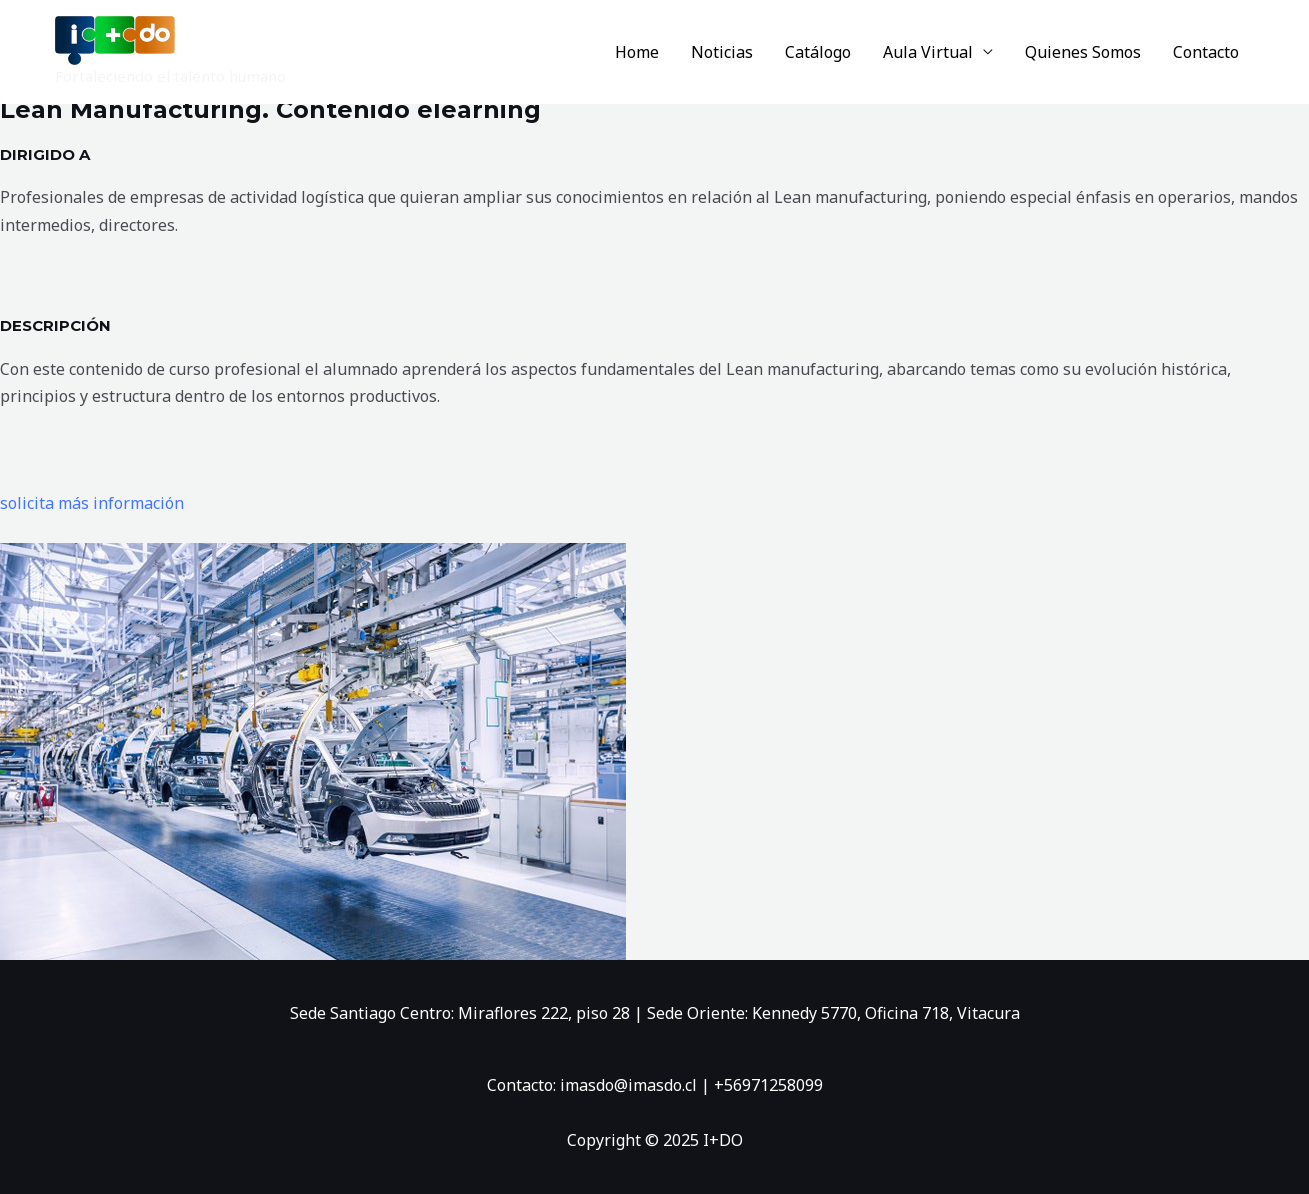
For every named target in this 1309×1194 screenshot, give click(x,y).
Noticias (722, 52)
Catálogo (818, 52)
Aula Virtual (928, 52)
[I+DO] (115, 39)
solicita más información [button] (92, 503)
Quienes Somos (1083, 52)
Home (637, 52)
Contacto (1206, 52)
